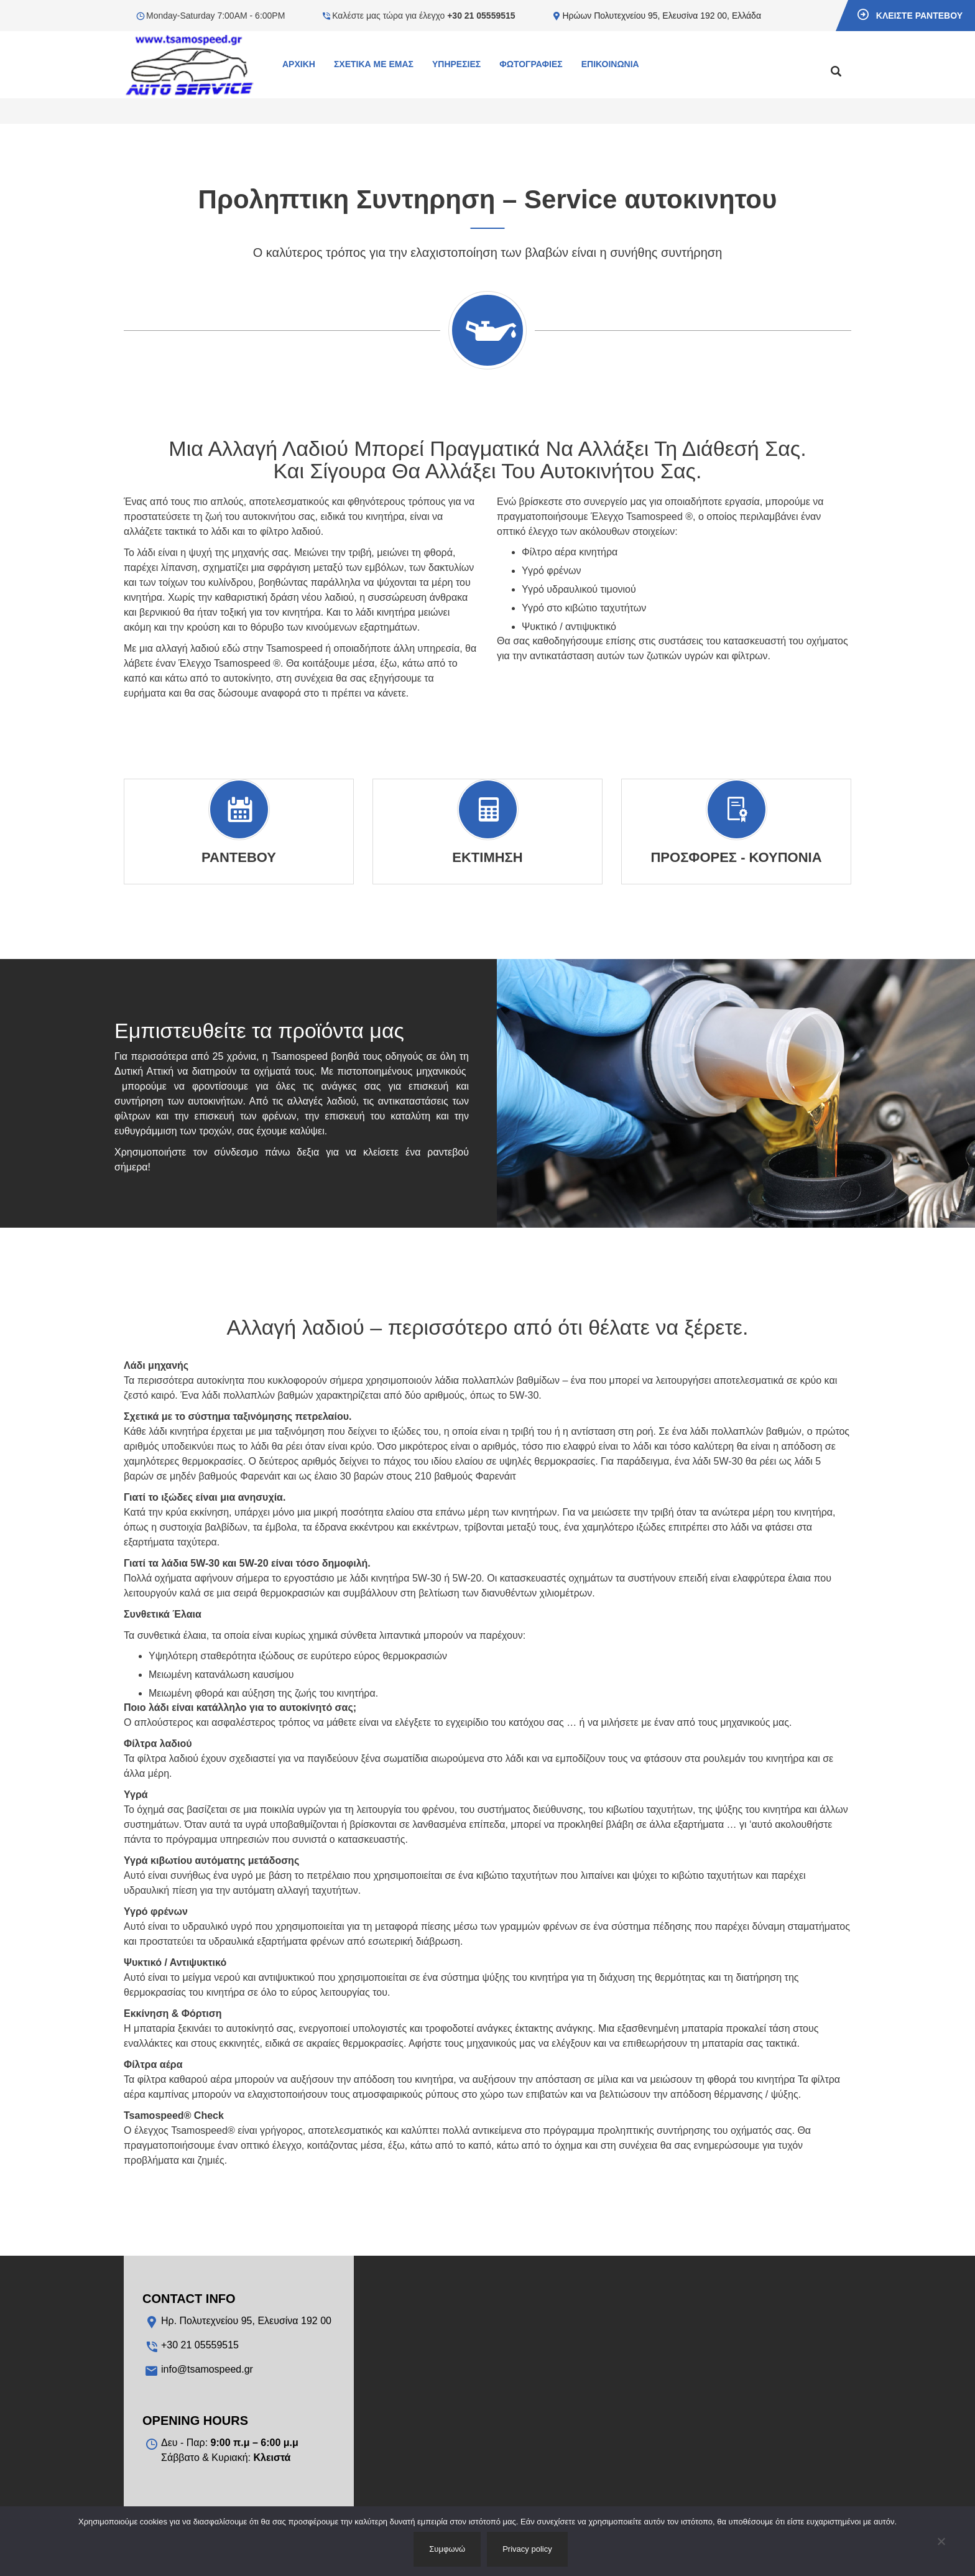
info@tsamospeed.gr (207, 2369)
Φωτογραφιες (530, 64)
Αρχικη (298, 64)
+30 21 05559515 (481, 16)
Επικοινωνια (610, 64)
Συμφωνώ (447, 2549)
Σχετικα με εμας (374, 64)
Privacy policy (527, 2549)
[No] (941, 2541)
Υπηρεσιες (456, 64)
